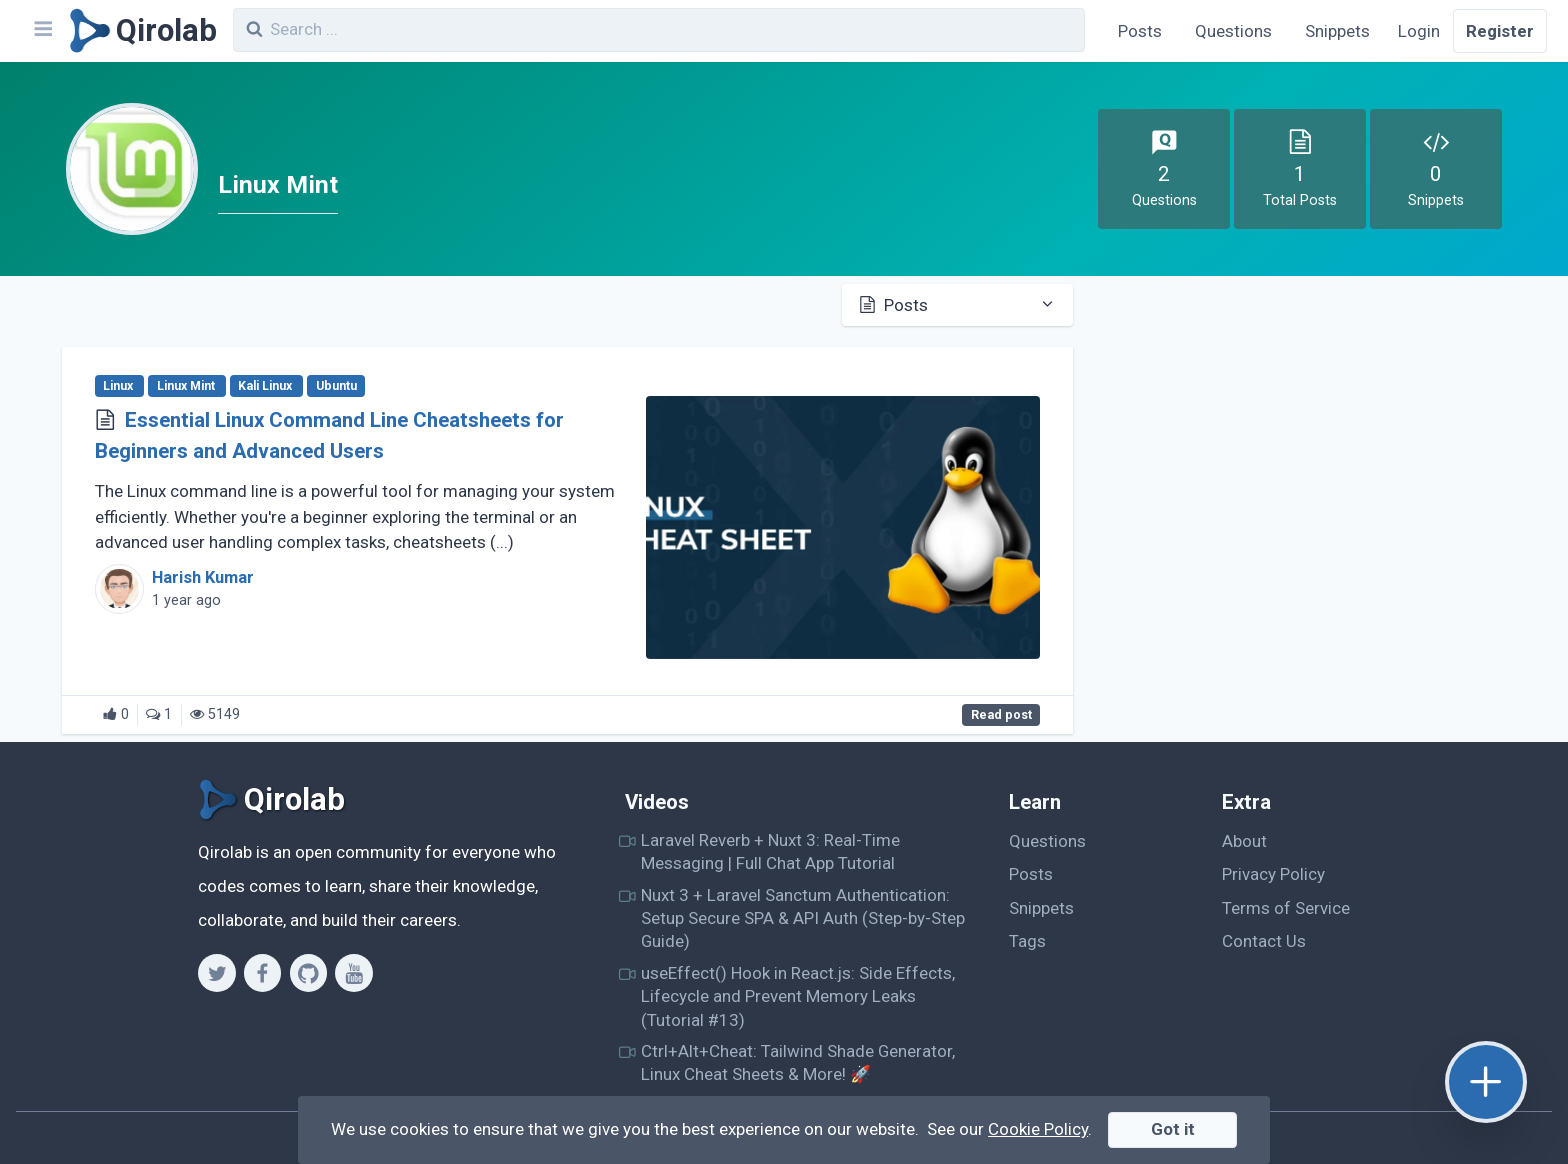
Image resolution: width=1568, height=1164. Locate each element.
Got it (1173, 1129)
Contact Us (1264, 941)
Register (1500, 31)
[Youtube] (353, 973)
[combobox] (659, 30)
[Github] (308, 973)
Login (1419, 31)
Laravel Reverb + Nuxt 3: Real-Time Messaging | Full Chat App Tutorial (770, 851)
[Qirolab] (139, 31)
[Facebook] (262, 973)
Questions (1233, 31)
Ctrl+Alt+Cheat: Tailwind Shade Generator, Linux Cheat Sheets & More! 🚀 (798, 1062)
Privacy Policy (1273, 874)
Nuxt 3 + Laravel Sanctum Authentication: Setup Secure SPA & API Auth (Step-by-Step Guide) (803, 918)
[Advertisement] (1309, 433)
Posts (1140, 31)
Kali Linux (266, 386)
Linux (119, 386)
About (1244, 841)
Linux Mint (187, 386)
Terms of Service (1286, 908)
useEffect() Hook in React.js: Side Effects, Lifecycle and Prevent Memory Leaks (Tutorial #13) (798, 996)
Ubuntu (336, 386)
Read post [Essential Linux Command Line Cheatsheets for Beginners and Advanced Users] (1001, 715)
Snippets (1337, 31)
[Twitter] (216, 973)
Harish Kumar (203, 577)
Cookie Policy (1038, 1129)
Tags (1027, 941)
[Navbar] (42, 31)
